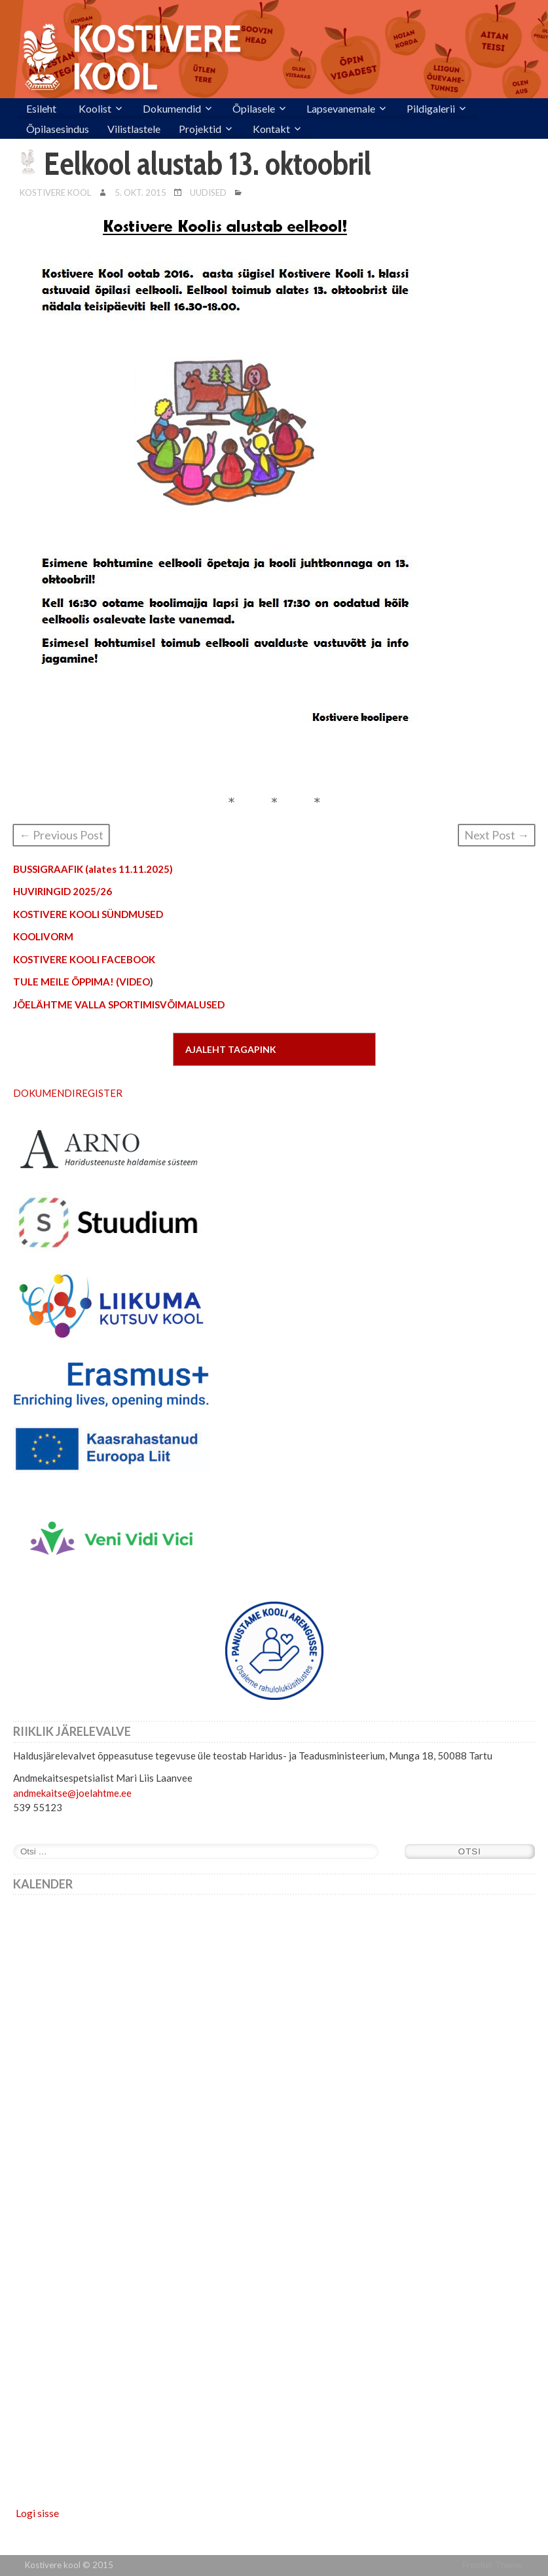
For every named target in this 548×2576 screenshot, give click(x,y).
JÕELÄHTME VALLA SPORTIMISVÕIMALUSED (119, 1004)
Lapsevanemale (340, 108)
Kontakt (271, 128)
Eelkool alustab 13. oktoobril (207, 164)
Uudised (208, 192)
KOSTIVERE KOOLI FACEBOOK (84, 959)
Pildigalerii (431, 108)
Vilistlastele (133, 128)
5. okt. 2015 (140, 192)
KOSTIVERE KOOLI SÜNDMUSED (88, 914)
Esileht (41, 108)
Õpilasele (253, 108)
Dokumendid (172, 108)
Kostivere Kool (55, 192)
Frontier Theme (492, 2565)
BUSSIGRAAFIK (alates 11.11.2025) (93, 869)
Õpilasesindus (57, 128)
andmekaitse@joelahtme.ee (72, 1793)
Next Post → (496, 835)
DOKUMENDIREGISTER (67, 1093)
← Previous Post (61, 835)
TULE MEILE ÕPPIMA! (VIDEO (81, 981)
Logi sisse (37, 2513)
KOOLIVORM (43, 936)
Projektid (200, 128)
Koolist (95, 108)
